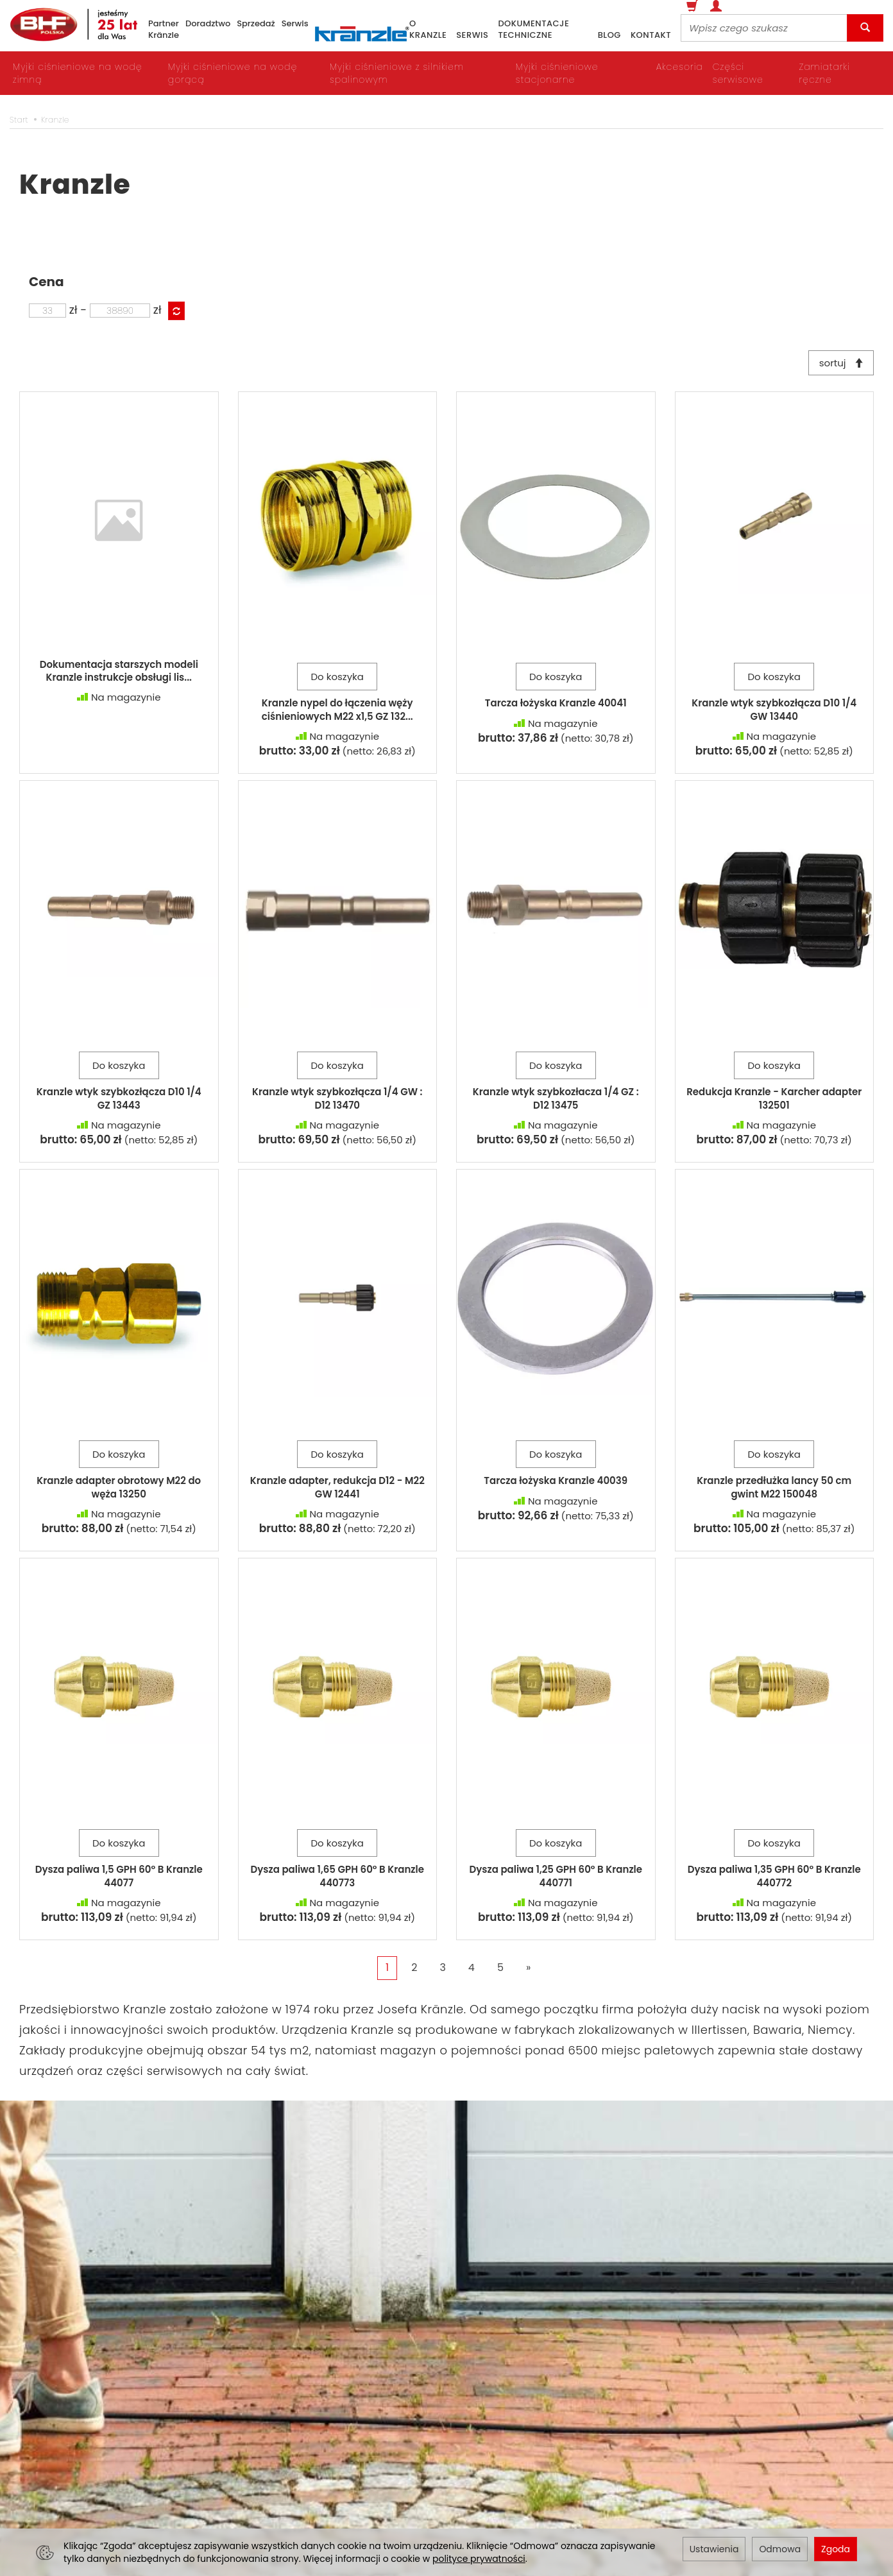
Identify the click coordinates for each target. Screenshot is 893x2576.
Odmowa (780, 2549)
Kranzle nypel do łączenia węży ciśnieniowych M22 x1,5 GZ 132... (337, 712)
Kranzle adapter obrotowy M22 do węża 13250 (119, 1490)
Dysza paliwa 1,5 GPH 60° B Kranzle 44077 (119, 1879)
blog (609, 35)
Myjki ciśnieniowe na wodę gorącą (232, 73)
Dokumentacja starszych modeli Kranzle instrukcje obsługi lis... (119, 674)
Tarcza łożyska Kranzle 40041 (556, 706)
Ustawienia (714, 2549)
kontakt (651, 35)
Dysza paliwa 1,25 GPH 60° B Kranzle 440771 (555, 1879)
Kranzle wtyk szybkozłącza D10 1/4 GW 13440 (774, 712)
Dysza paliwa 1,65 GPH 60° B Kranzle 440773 (337, 1879)
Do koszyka (337, 680)
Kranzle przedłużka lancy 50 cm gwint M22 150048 (774, 1490)
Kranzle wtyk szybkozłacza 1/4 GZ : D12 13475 (556, 1101)
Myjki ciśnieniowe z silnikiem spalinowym (397, 73)
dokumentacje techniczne (533, 30)
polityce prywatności (478, 2558)
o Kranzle (427, 30)
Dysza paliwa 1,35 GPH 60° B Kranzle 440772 (774, 1879)
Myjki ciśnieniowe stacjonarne (557, 73)
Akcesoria (679, 66)
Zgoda (835, 2549)
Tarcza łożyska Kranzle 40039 (555, 1483)
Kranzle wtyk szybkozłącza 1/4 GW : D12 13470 (337, 1101)
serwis (472, 35)
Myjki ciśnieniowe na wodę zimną (77, 73)
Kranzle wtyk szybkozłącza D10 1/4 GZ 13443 (119, 1101)
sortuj (838, 364)
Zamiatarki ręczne (824, 73)
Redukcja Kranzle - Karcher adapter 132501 (774, 1101)
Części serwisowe (738, 73)
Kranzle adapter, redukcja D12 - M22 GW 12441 (337, 1490)
